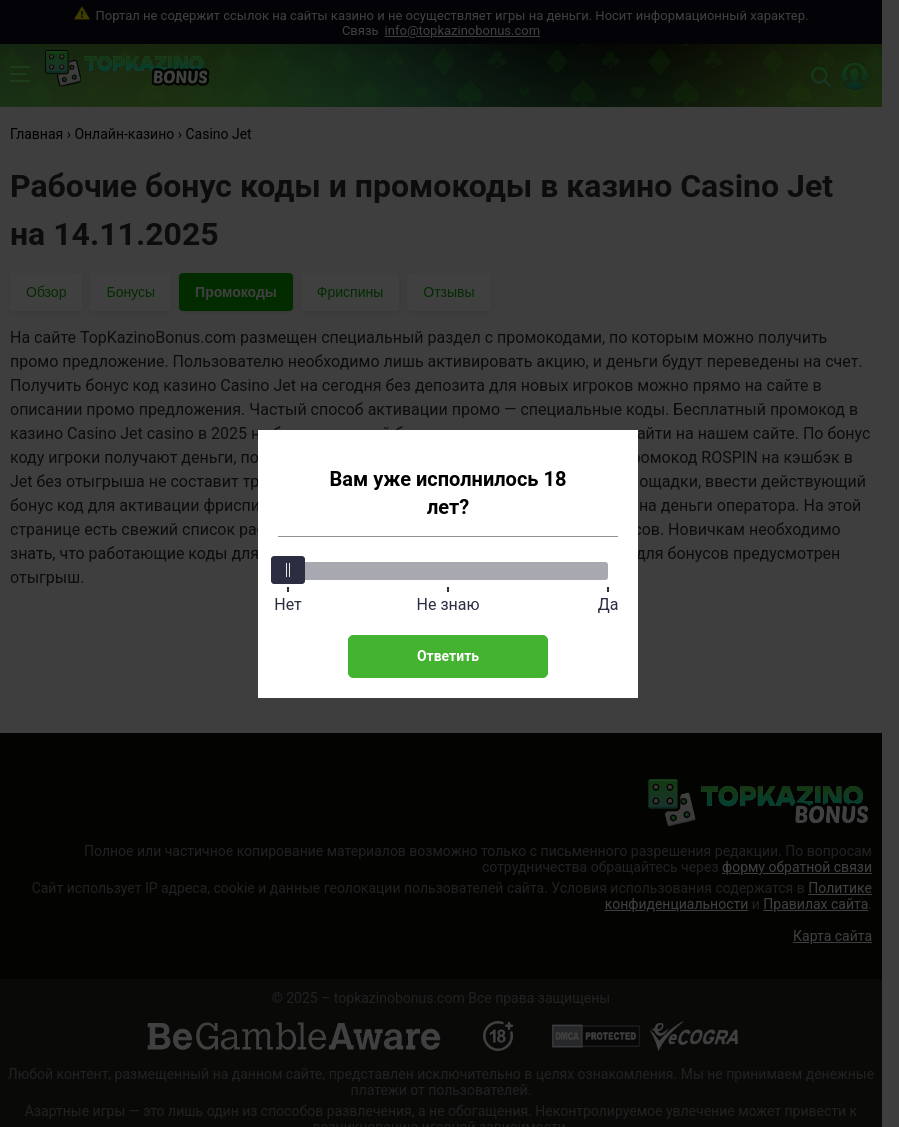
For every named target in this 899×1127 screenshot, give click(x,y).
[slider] (288, 570)
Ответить (448, 656)
